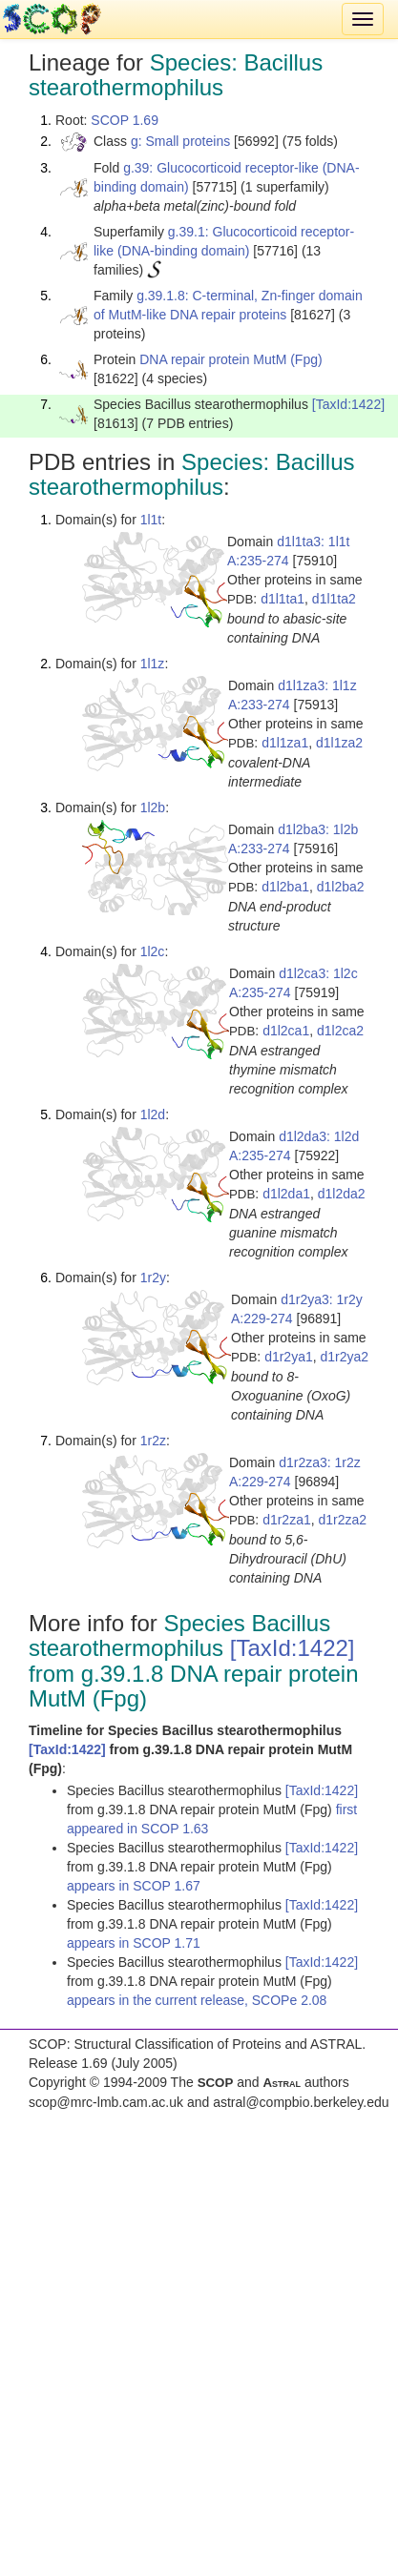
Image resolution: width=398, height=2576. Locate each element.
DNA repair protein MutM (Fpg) (230, 359)
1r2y (153, 1277)
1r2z (153, 1440)
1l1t (151, 519)
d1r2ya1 (288, 1356)
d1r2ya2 (345, 1356)
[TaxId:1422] (348, 404)
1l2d (152, 1114)
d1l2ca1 (285, 1030)
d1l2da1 (286, 1193)
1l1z (152, 663)
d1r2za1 (286, 1519)
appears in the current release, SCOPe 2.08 (196, 2000)
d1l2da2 (342, 1193)
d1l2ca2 (340, 1030)
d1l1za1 (285, 742)
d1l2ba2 (341, 886)
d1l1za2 (339, 742)
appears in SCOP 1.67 (133, 1885)
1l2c (152, 951)
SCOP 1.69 (124, 120)
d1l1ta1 (282, 598)
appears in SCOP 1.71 (133, 1943)
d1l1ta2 (334, 598)
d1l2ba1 (285, 886)
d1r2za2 (343, 1519)
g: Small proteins (180, 141)
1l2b (152, 807)
